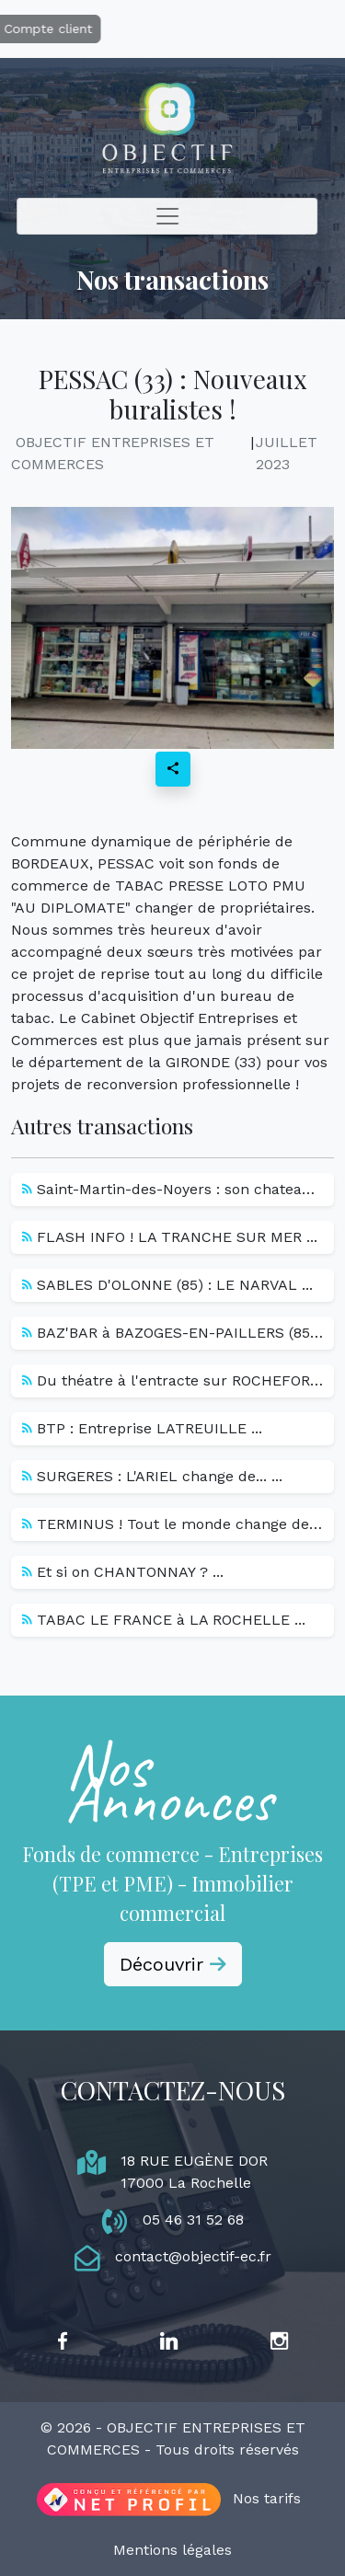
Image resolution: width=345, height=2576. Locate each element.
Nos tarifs (267, 2498)
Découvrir (173, 1964)
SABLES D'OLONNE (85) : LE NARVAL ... (167, 1285)
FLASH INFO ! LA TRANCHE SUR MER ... (169, 1237)
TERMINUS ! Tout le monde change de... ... (178, 1524)
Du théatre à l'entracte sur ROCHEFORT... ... (178, 1380)
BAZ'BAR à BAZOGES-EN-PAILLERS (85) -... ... (178, 1332)
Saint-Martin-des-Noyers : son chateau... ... (178, 1189)
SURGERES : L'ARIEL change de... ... (152, 1476)
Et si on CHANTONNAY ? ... (123, 1572)
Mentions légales (172, 2550)
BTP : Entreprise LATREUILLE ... (142, 1428)
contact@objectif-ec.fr (193, 2256)
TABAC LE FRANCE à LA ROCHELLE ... (163, 1619)
